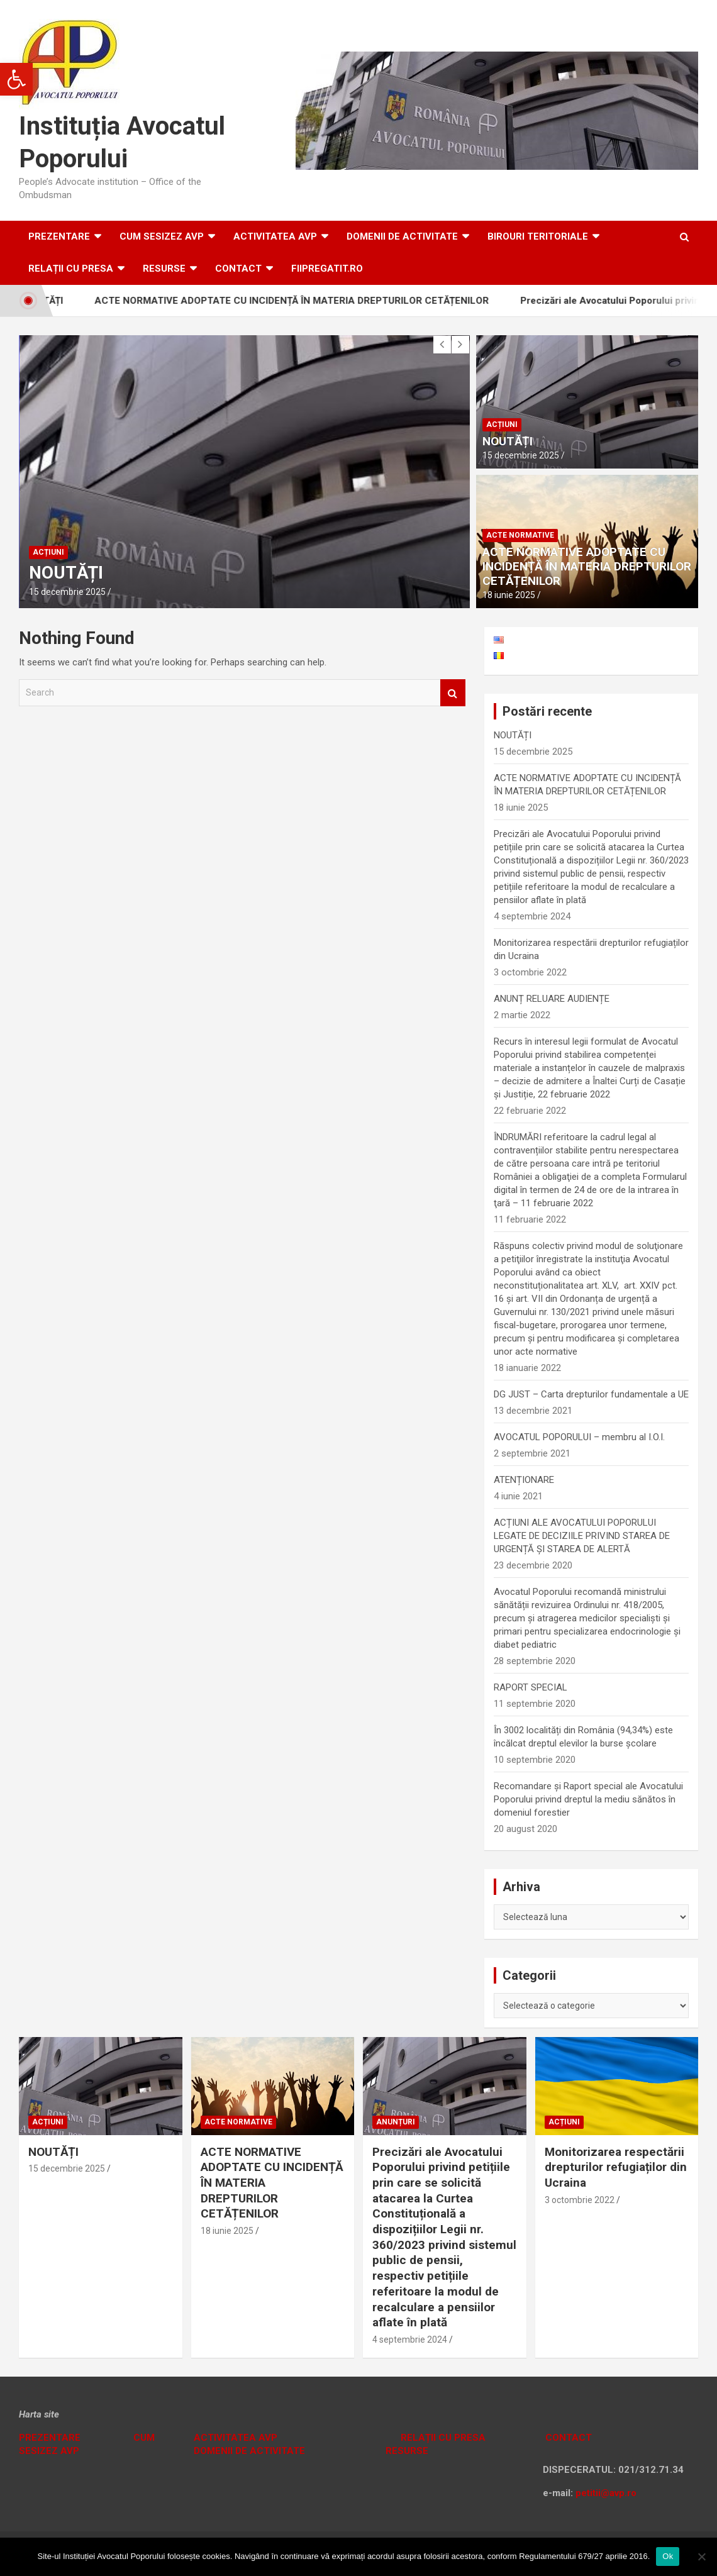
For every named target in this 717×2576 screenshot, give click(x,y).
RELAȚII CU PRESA (70, 268)
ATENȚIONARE (524, 1479)
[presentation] (442, 344)
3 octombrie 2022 (579, 2200)
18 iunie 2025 (508, 595)
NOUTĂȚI (66, 572)
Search (452, 692)
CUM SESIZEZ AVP (161, 236)
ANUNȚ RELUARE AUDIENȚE (551, 998)
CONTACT (567, 2437)
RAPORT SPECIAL (530, 1687)
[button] (16, 79)
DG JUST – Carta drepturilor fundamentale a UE (591, 1394)
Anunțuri (395, 2122)
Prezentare (59, 236)
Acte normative (520, 535)
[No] (701, 2556)
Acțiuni (48, 552)
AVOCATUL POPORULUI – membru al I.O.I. (579, 1437)
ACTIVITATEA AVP (275, 236)
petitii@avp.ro (605, 2493)
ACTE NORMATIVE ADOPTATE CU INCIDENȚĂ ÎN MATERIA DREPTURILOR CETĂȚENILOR (305, 300)
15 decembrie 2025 (67, 592)
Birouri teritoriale (537, 236)
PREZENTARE (50, 2437)
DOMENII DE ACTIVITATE (402, 236)
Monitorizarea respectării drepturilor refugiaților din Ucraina (616, 2167)
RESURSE (164, 268)
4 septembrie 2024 (409, 2339)
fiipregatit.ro (327, 268)
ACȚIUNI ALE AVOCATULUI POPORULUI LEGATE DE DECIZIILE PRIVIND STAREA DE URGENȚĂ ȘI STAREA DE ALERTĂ (582, 1536)
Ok (667, 2556)
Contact (238, 268)
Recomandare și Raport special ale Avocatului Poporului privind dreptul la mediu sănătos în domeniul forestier (588, 1799)
